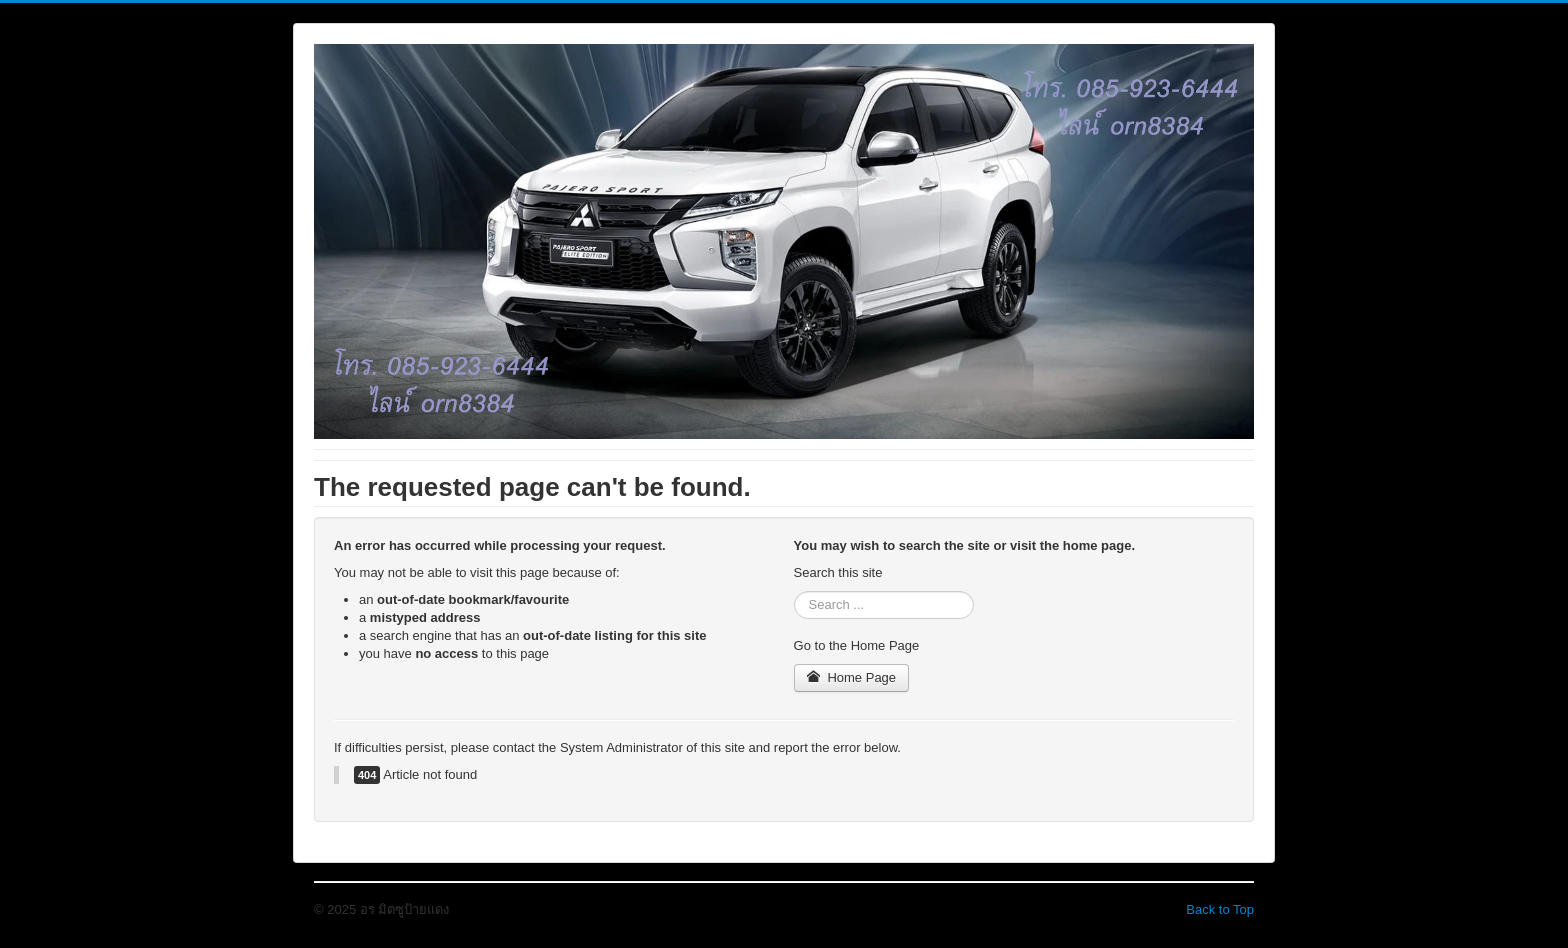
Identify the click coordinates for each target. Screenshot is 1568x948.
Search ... (794, 591)
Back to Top (1220, 909)
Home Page (852, 677)
